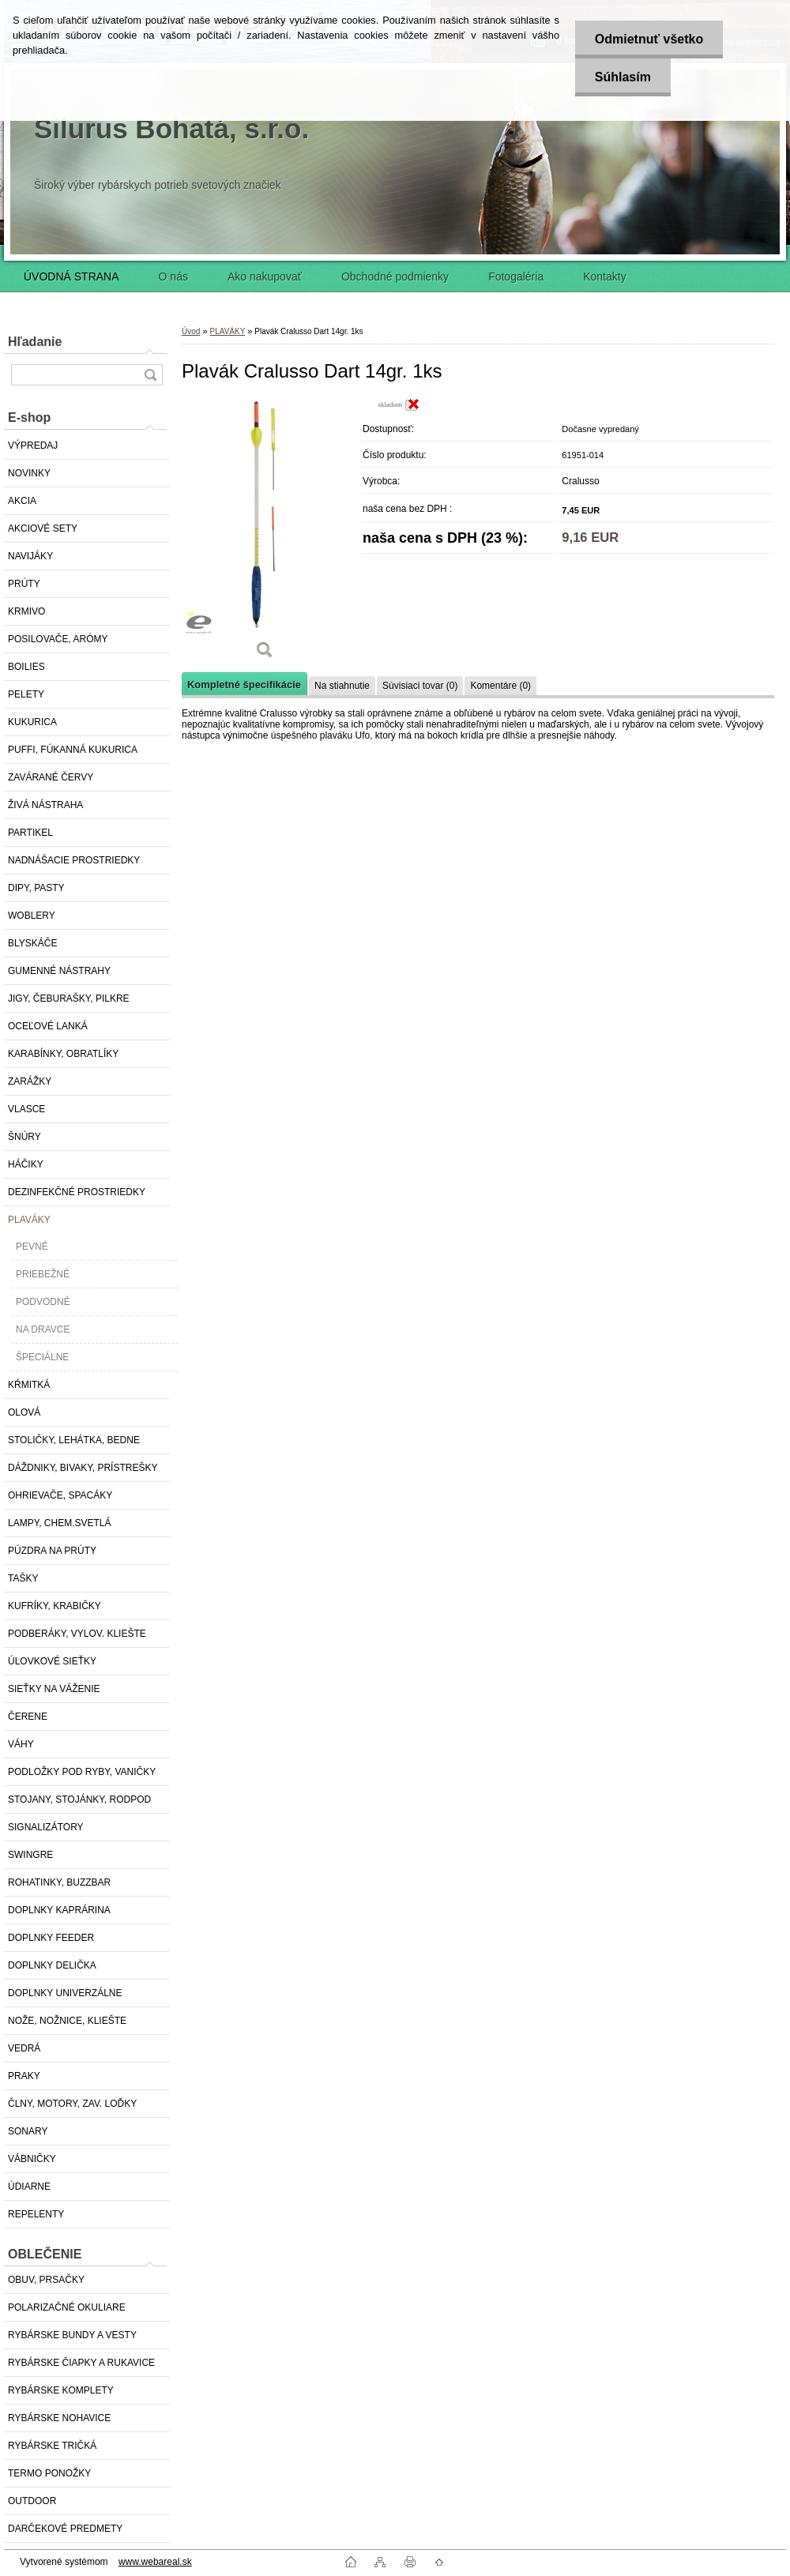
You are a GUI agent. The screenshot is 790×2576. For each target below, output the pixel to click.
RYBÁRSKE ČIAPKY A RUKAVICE (81, 2362)
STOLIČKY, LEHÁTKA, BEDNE (74, 1440)
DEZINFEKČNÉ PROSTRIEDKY (76, 1192)
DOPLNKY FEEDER (51, 1937)
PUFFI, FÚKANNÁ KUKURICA (72, 749)
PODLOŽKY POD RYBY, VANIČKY (82, 1771)
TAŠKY (23, 1578)
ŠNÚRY (24, 1136)
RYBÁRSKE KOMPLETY (61, 2390)
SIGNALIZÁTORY (46, 1827)
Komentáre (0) (500, 685)
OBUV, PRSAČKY (46, 2279)
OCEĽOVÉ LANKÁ (48, 1026)
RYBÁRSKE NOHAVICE (59, 2418)
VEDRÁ (24, 2048)
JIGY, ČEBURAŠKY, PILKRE (69, 998)
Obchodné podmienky (395, 276)
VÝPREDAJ (33, 445)
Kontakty (604, 276)
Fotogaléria (516, 276)
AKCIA (22, 500)
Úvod (191, 331)
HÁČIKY (25, 1164)
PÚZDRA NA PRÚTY (52, 1550)
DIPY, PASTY (36, 887)
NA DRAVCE (43, 1329)
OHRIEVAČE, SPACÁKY (60, 1495)
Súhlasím (622, 77)
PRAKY (24, 2075)
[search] (150, 375)
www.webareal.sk (155, 2561)
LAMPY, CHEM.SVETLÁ (59, 1523)
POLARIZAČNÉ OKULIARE (67, 2307)
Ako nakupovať (265, 276)
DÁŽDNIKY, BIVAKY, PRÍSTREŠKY (82, 1467)
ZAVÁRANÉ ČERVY (50, 777)
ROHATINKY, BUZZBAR (59, 1882)
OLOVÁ (24, 1412)
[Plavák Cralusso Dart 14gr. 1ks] (264, 534)
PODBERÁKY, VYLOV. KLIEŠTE (77, 1633)
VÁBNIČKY (32, 2158)
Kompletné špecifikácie (244, 684)
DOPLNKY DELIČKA (52, 1965)
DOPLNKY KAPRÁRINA (59, 1910)
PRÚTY (24, 583)
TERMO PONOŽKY (49, 2473)
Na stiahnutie (342, 685)
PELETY (26, 694)
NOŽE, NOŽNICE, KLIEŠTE (67, 2020)
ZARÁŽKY (29, 1081)
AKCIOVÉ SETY (42, 528)
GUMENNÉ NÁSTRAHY (59, 970)
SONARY (27, 2131)
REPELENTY (36, 2214)
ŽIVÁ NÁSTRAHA (45, 804)
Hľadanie (35, 341)
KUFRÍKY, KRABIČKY (54, 1605)
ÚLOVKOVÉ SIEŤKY (52, 1661)
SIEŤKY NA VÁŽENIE (54, 1688)
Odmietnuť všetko (648, 39)
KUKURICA (32, 722)
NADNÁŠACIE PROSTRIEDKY (74, 860)
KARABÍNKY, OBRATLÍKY (63, 1053)
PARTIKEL (30, 832)
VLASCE (26, 1109)
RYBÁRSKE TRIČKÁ (52, 2445)
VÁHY (21, 1744)
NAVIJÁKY (30, 556)
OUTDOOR (32, 2500)
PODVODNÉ (43, 1301)
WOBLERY (31, 915)
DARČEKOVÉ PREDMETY (65, 2528)
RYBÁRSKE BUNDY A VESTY (72, 2335)
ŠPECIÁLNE (42, 1357)
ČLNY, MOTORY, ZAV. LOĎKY (72, 2103)
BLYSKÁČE (32, 943)
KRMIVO (26, 611)
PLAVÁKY (29, 1219)
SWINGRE (30, 1854)
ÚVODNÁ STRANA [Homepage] (71, 276)
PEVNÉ (32, 1246)
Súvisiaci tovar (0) (419, 685)
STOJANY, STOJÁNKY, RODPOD (79, 1799)
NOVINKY (29, 473)
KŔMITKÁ (29, 1384)
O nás (173, 276)
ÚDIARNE (29, 2186)
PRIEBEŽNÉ (43, 1274)
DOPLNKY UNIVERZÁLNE (65, 1993)
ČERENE (27, 1716)
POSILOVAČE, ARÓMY (57, 639)
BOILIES (26, 666)
